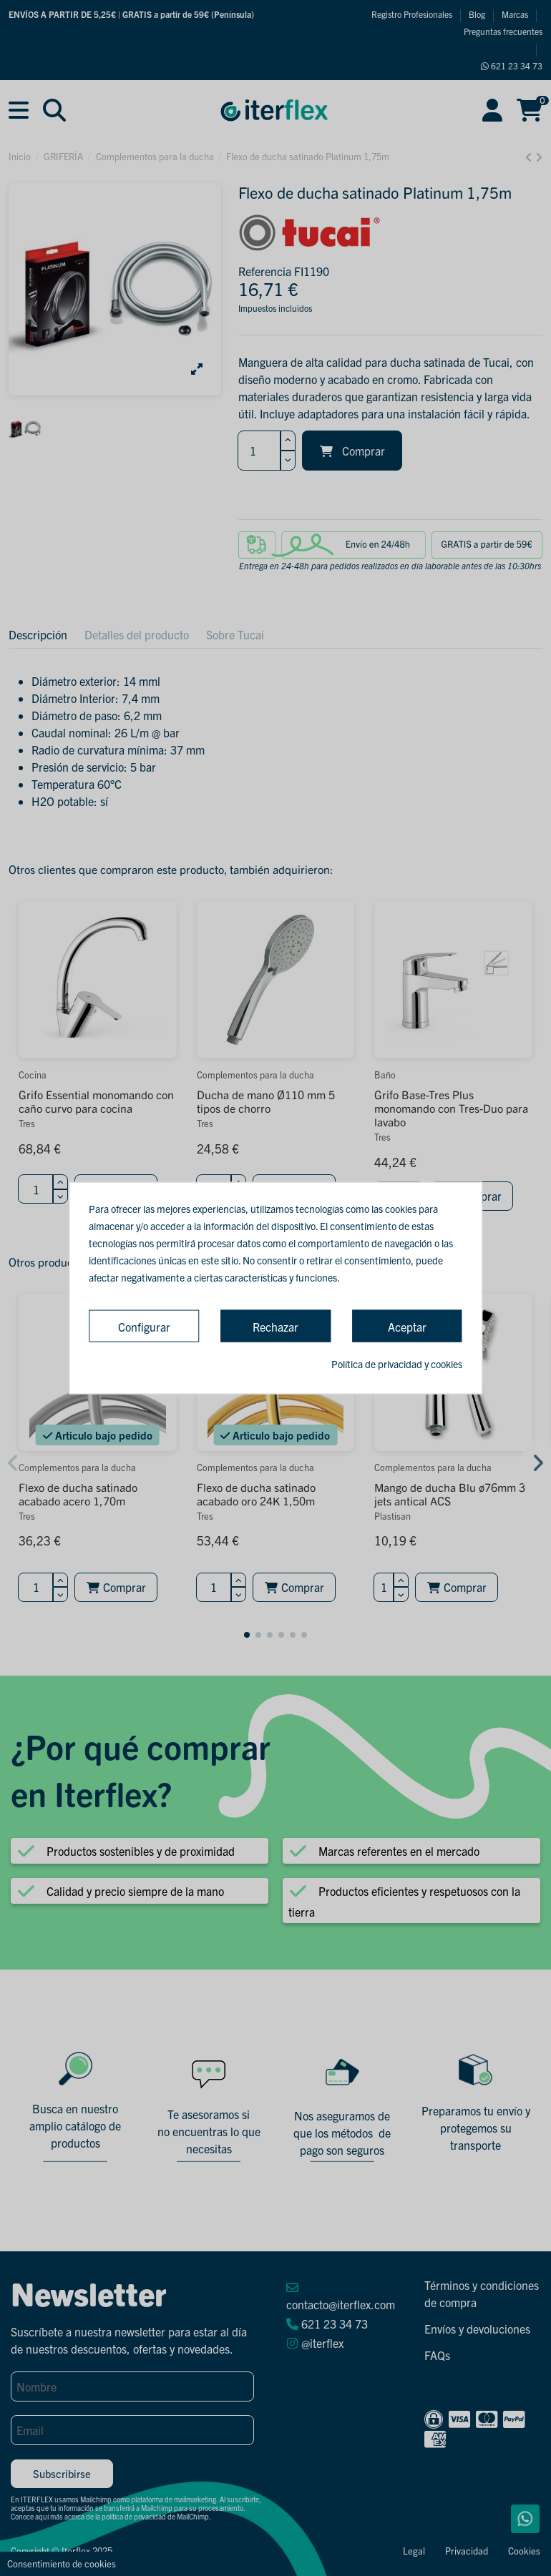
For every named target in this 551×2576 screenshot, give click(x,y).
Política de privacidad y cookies (396, 1363)
